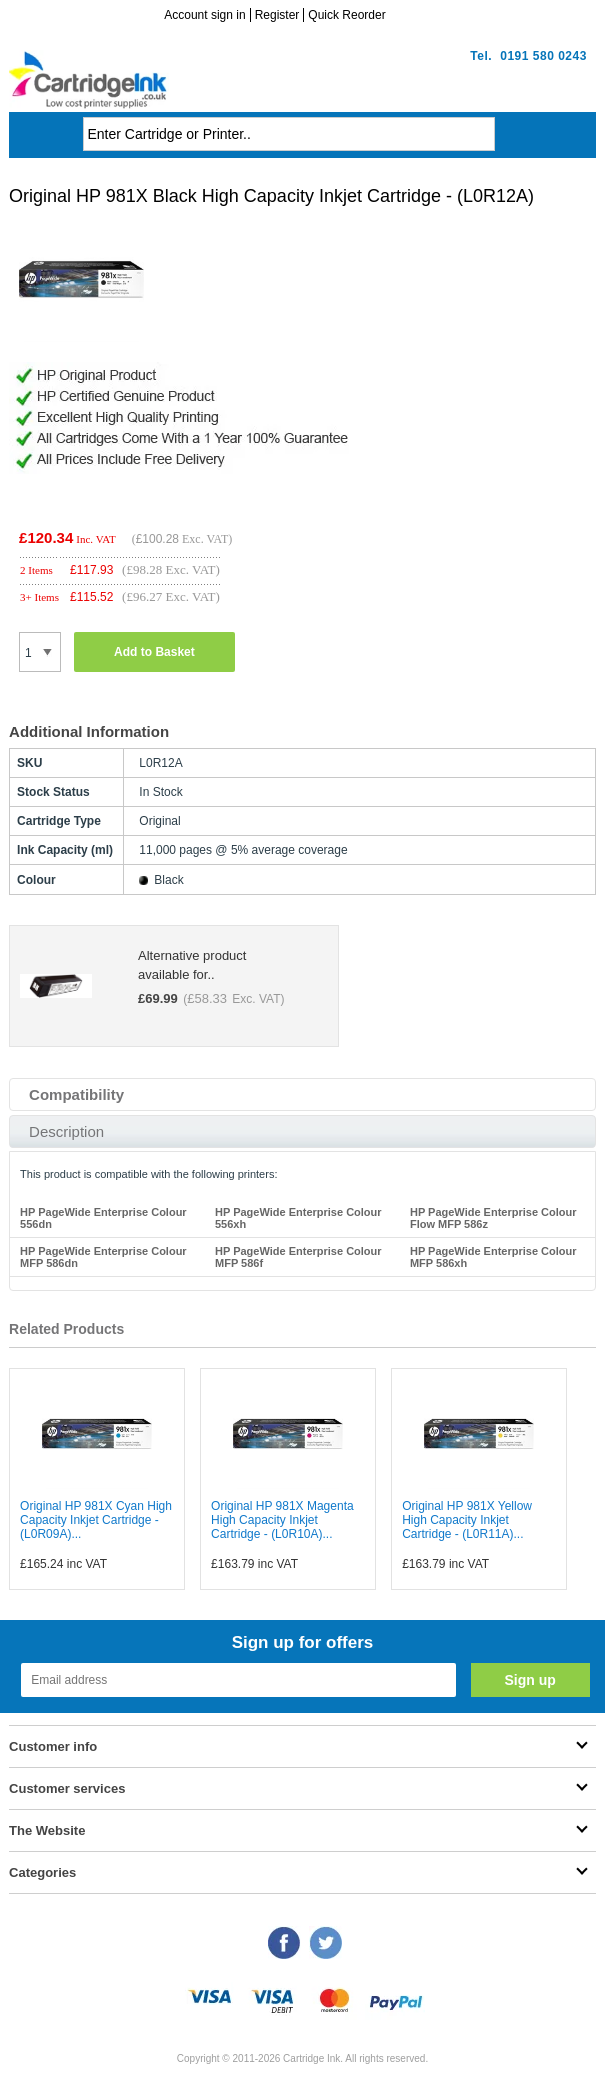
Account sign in (204, 15)
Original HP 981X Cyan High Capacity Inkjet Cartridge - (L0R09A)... (96, 1520)
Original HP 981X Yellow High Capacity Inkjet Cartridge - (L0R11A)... (467, 1520)
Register (277, 15)
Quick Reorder (346, 15)
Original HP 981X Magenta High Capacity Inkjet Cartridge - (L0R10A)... (282, 1520)
